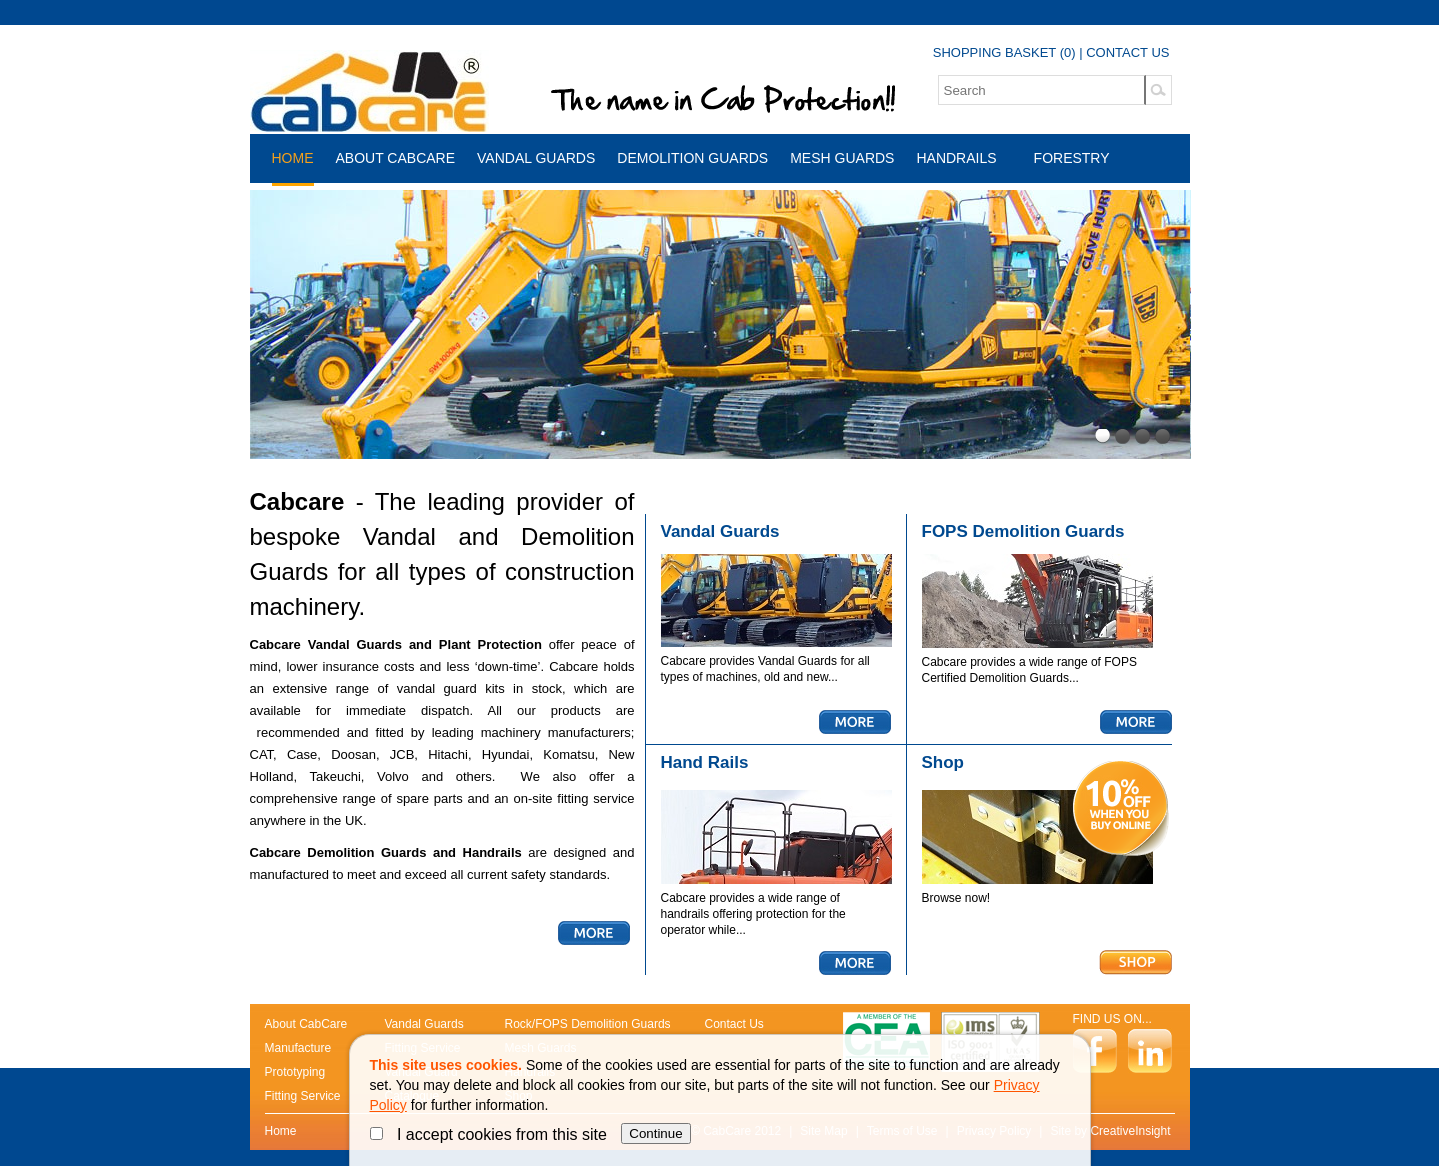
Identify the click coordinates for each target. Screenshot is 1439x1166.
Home (293, 158)
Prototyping (295, 1072)
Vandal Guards (536, 158)
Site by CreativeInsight (1110, 1131)
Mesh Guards (842, 158)
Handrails (956, 158)
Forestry (1072, 158)
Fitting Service (303, 1096)
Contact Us (734, 1024)
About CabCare (396, 158)
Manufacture (298, 1048)
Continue (655, 1133)
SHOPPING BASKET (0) (1004, 52)
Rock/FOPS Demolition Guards (588, 1024)
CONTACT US (1127, 52)
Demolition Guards (692, 158)
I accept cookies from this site (491, 1134)
